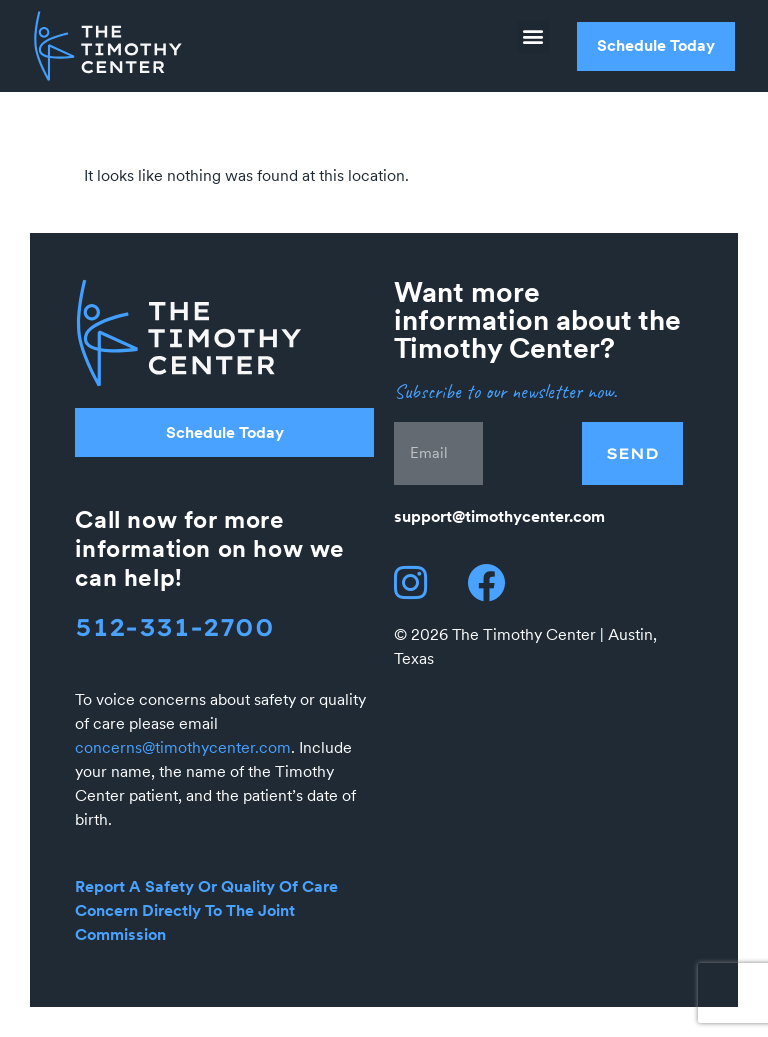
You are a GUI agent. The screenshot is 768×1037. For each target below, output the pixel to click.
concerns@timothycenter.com (183, 747)
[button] (533, 36)
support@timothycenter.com (499, 516)
